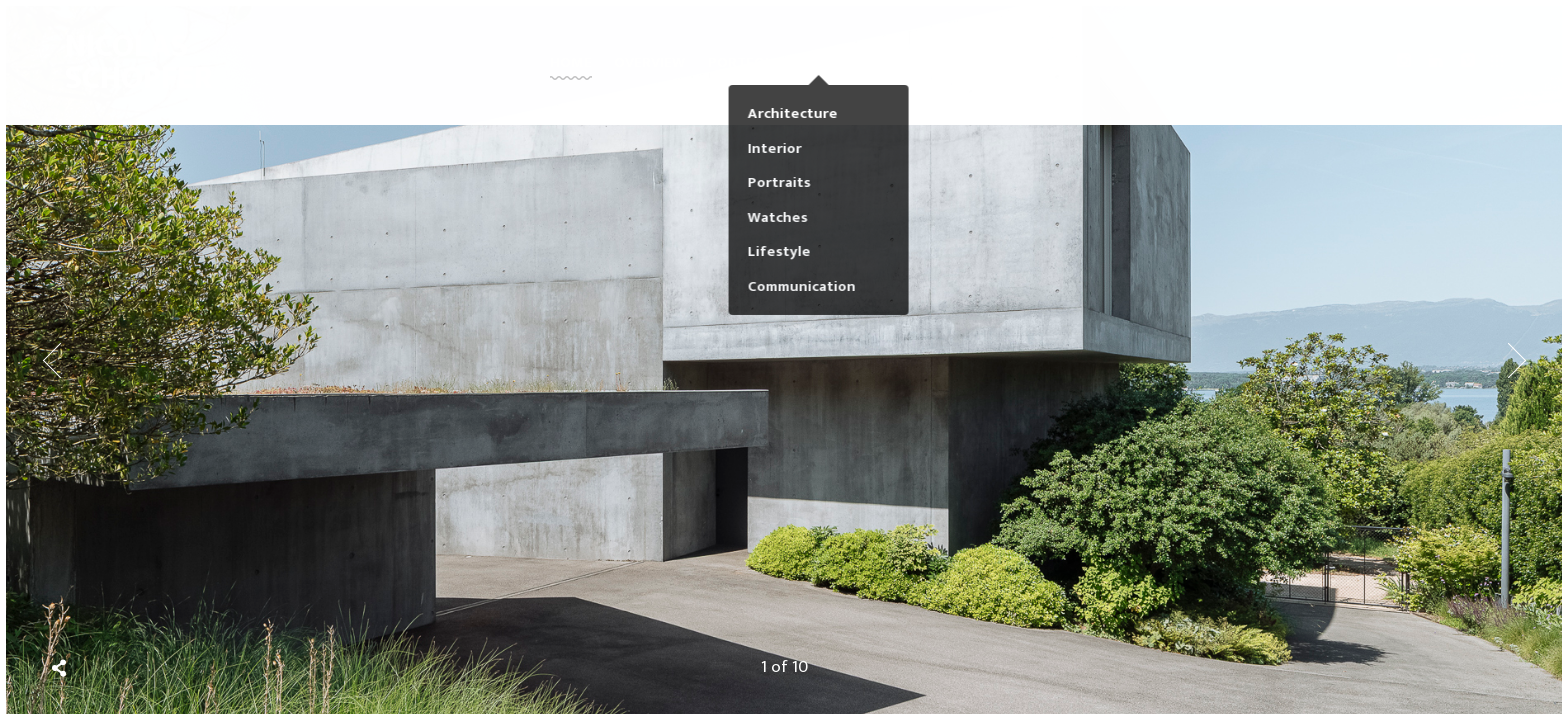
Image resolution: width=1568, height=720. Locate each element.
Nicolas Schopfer (127, 69)
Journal (916, 69)
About (993, 69)
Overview (649, 69)
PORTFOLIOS (752, 69)
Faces (840, 69)
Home (571, 69)
